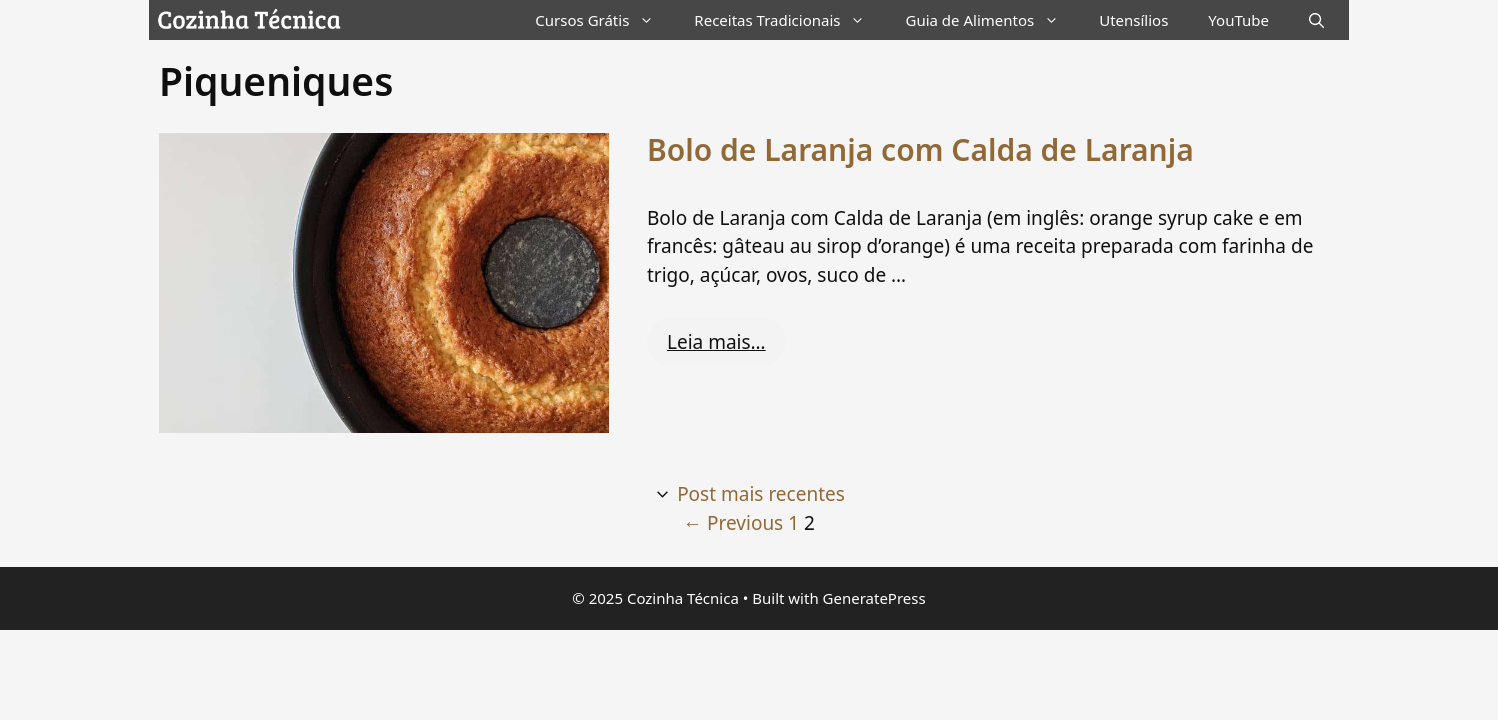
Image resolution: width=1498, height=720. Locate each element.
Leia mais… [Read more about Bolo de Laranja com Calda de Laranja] (716, 342)
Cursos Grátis (604, 20)
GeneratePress (874, 598)
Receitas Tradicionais (789, 20)
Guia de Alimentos (992, 20)
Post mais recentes (761, 494)
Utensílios (1133, 20)
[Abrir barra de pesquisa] (1316, 20)
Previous (733, 523)
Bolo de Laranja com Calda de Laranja (920, 149)
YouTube (1238, 20)
